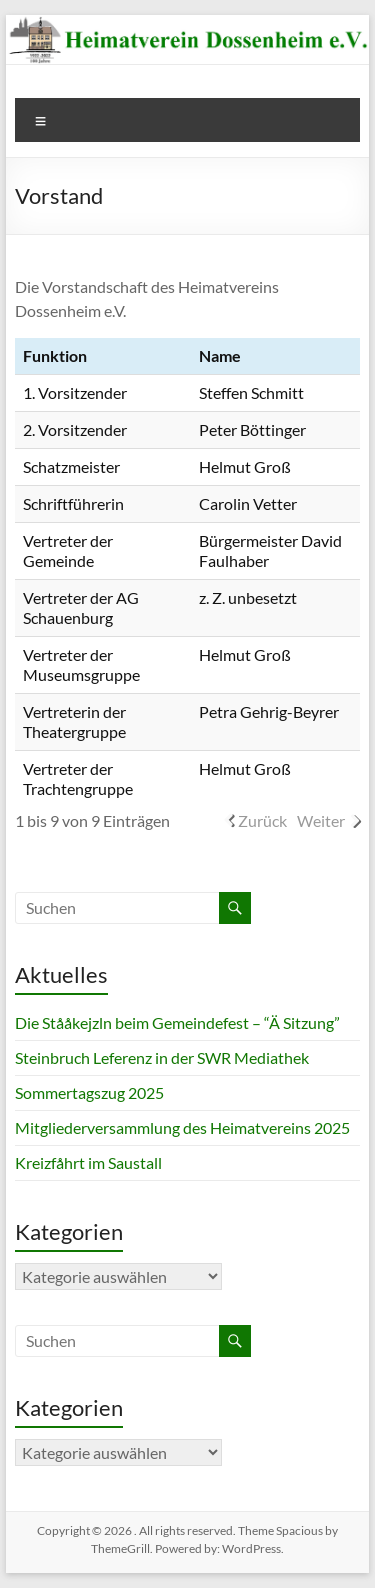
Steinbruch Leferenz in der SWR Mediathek (162, 1057)
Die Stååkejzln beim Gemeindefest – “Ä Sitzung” (177, 1022)
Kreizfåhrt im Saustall (88, 1162)
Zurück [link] (262, 820)
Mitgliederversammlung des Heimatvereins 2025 (182, 1127)
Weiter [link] (321, 820)
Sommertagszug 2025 (89, 1092)
